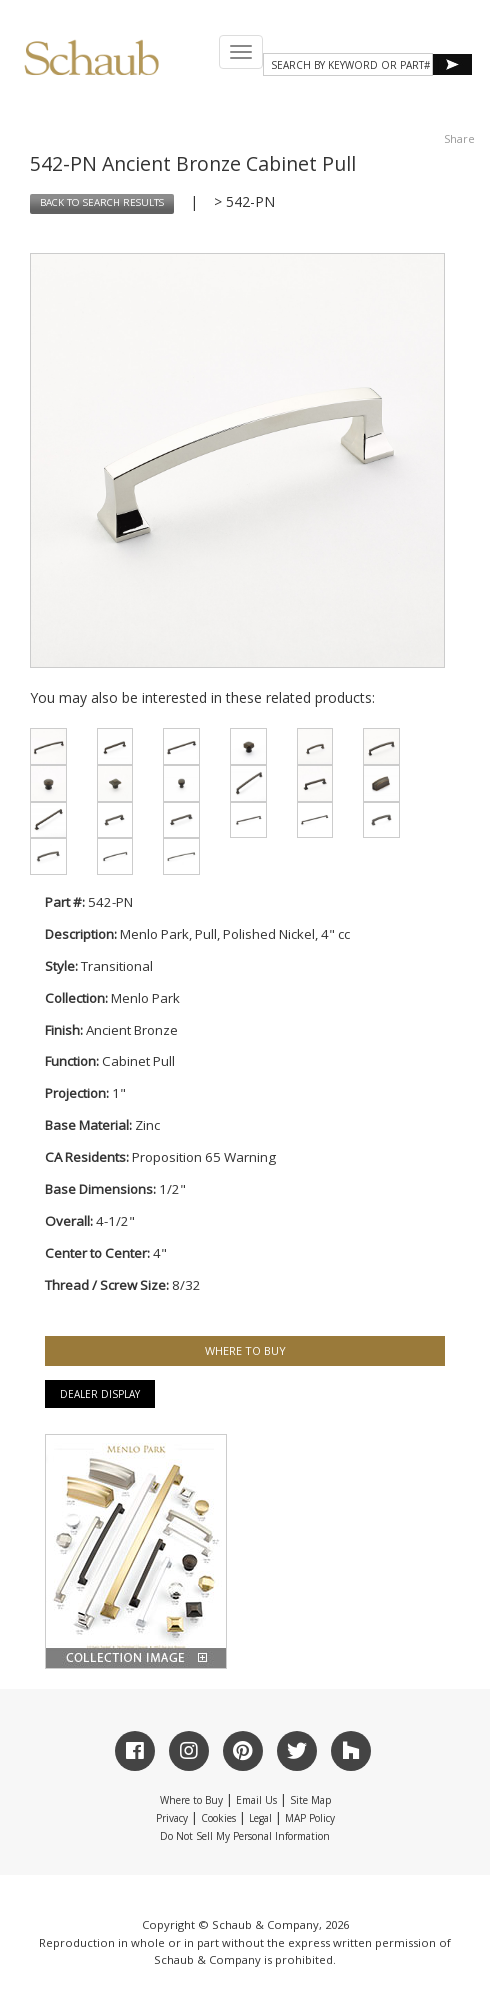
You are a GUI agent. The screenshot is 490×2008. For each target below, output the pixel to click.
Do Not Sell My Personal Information (245, 1836)
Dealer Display (100, 1394)
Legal (260, 1818)
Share (459, 138)
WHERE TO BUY (245, 1350)
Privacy (172, 1818)
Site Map (310, 1800)
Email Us (256, 1800)
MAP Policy (310, 1818)
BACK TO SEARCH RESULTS (102, 202)
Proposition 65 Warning (204, 1157)
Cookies (218, 1818)
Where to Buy (191, 1800)
